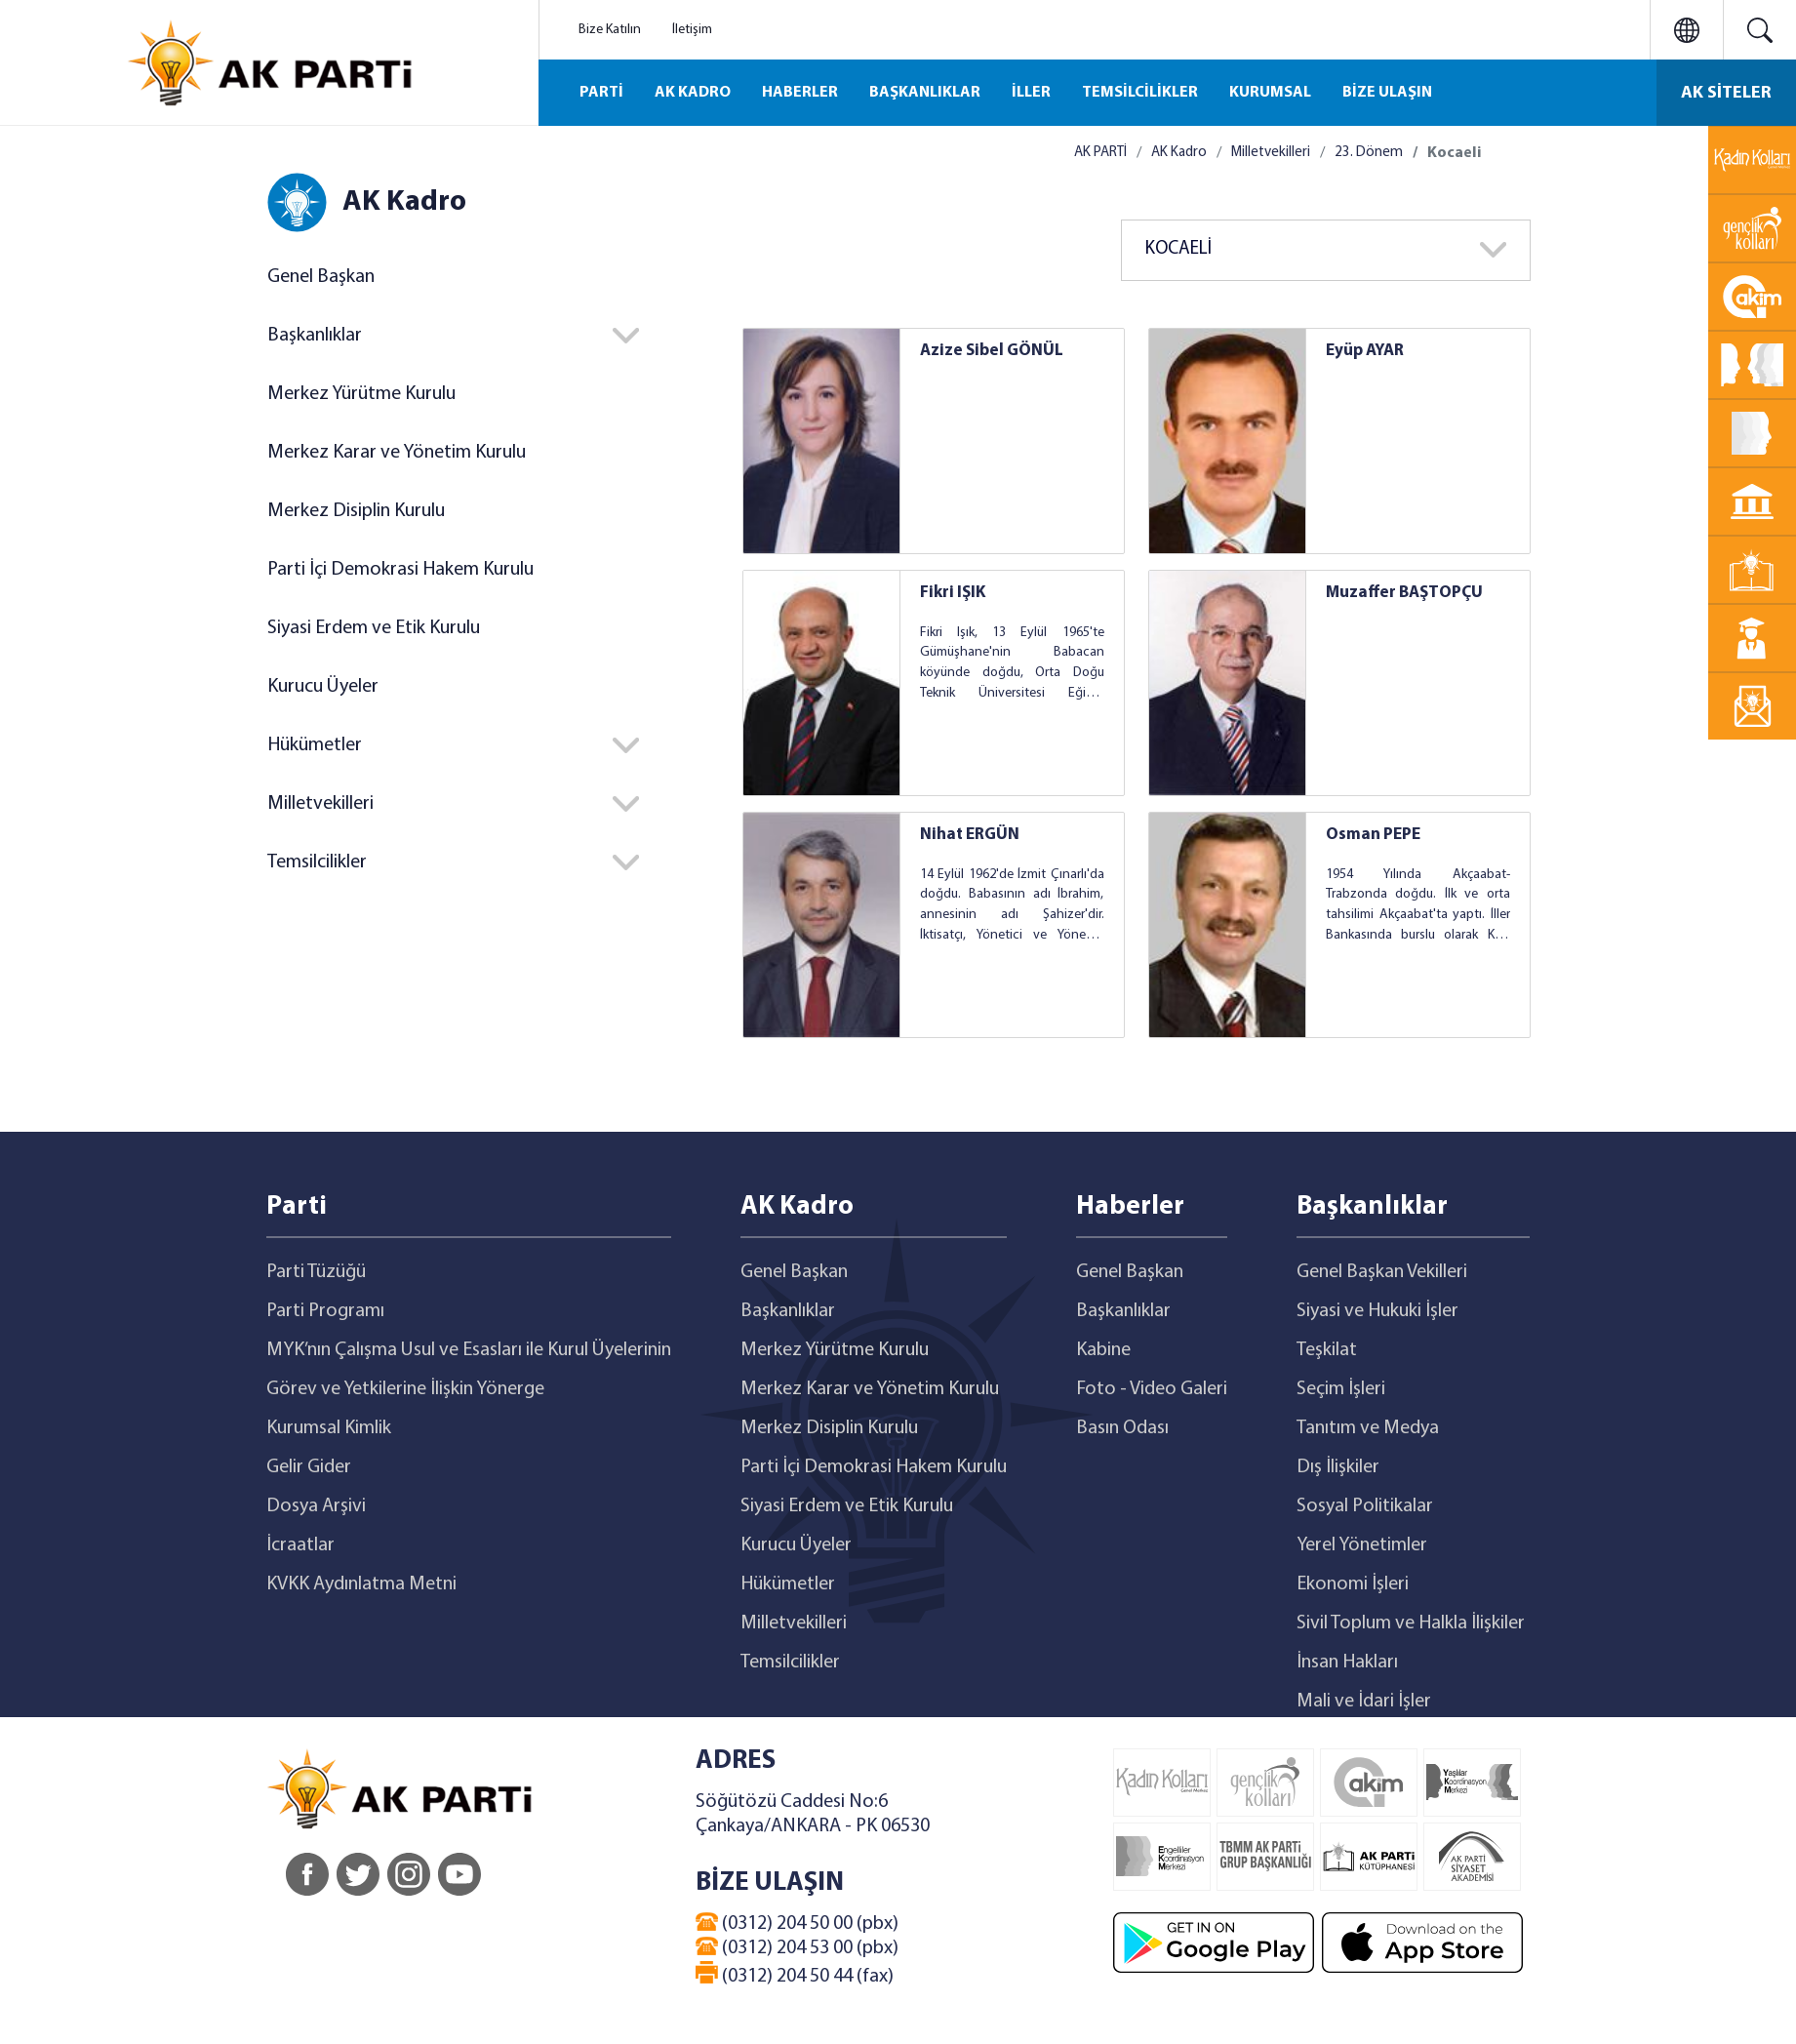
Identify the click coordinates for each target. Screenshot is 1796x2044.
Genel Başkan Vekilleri (1382, 1272)
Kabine (1103, 1350)
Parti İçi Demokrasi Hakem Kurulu (400, 570)
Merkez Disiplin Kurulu (356, 511)
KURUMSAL (1270, 92)
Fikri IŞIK (952, 592)
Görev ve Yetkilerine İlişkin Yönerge (405, 1389)
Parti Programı (325, 1311)
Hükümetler (314, 745)
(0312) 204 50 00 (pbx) (797, 1923)
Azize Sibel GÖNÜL (991, 350)
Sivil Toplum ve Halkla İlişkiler (1411, 1623)
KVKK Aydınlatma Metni (361, 1584)
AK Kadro (1179, 152)
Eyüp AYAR (1365, 350)
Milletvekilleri (320, 804)
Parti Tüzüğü (316, 1272)
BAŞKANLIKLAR (924, 92)
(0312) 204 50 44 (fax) (795, 1973)
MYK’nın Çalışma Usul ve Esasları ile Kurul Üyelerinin (468, 1350)
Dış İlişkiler (1338, 1467)
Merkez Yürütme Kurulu (361, 394)
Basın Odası (1122, 1428)
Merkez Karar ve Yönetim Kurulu (396, 452)
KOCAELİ (1178, 249)
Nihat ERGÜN (969, 834)
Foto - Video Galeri (1151, 1389)
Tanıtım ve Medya (1368, 1428)
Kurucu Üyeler (323, 687)
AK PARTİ (1100, 152)
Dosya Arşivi (316, 1506)
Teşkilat (1327, 1350)
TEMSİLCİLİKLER (1140, 92)
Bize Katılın (610, 29)
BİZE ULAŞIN (1387, 92)
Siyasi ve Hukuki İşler (1377, 1311)
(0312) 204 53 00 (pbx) (797, 1947)
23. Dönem (1369, 152)
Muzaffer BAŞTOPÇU (1404, 592)
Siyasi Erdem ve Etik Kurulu (373, 628)
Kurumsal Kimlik (328, 1428)
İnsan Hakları (1347, 1662)
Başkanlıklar (314, 335)
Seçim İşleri (1341, 1389)
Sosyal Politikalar (1365, 1506)
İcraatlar (300, 1545)
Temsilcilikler (317, 862)
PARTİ (601, 92)
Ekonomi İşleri (1353, 1584)
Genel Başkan (321, 277)
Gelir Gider (308, 1467)
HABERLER (800, 92)
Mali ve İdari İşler (1364, 1701)
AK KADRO (693, 92)
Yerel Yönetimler (1362, 1545)
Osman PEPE (1373, 834)
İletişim (692, 29)
